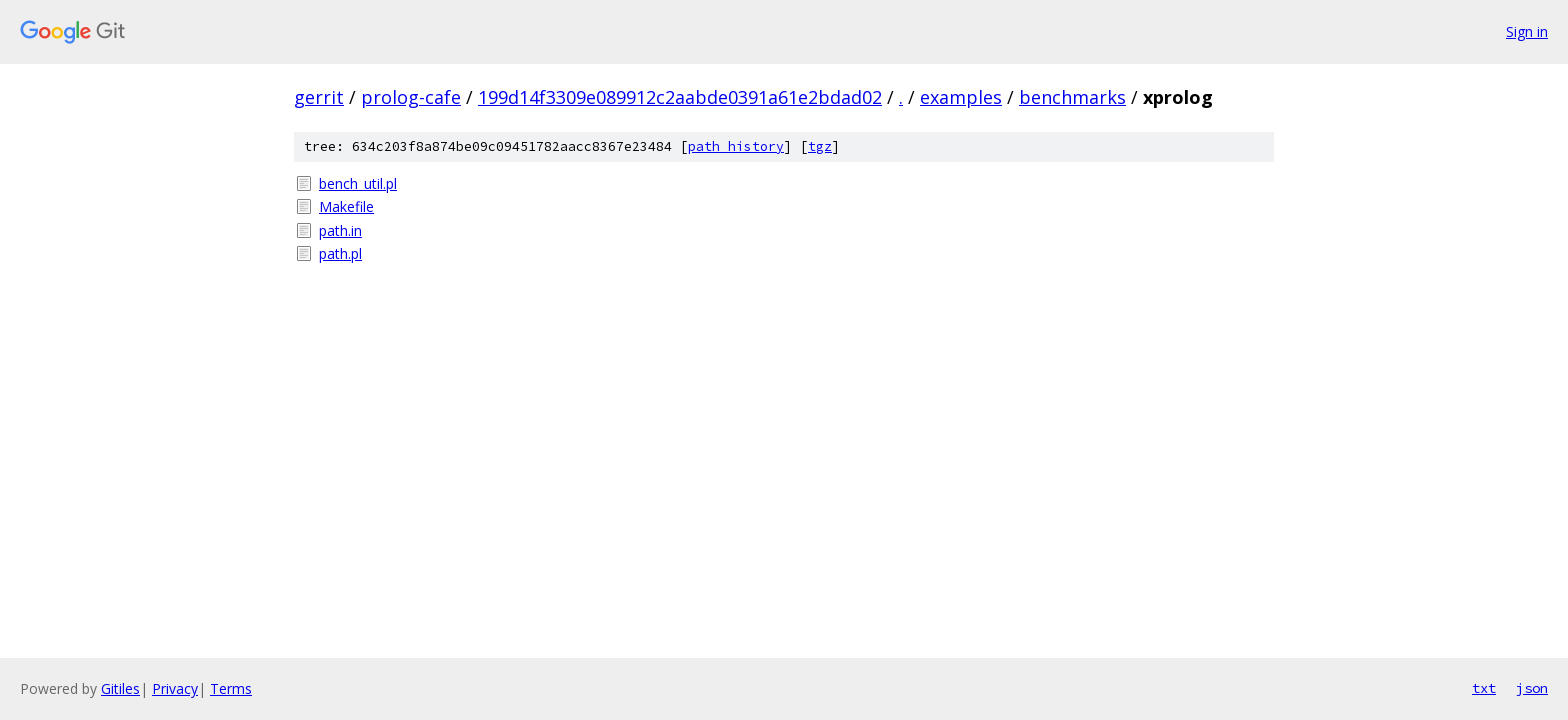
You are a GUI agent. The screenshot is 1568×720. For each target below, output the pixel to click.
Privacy (175, 688)
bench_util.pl (358, 183)
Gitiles (120, 688)
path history (736, 146)
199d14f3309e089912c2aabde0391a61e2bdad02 (680, 97)
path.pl (340, 253)
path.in (340, 230)
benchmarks (1072, 97)
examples (961, 97)
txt (1484, 688)
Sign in (1527, 31)
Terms (231, 688)
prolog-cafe (411, 97)
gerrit (319, 97)
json (1532, 688)
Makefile (346, 206)
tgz (820, 146)
